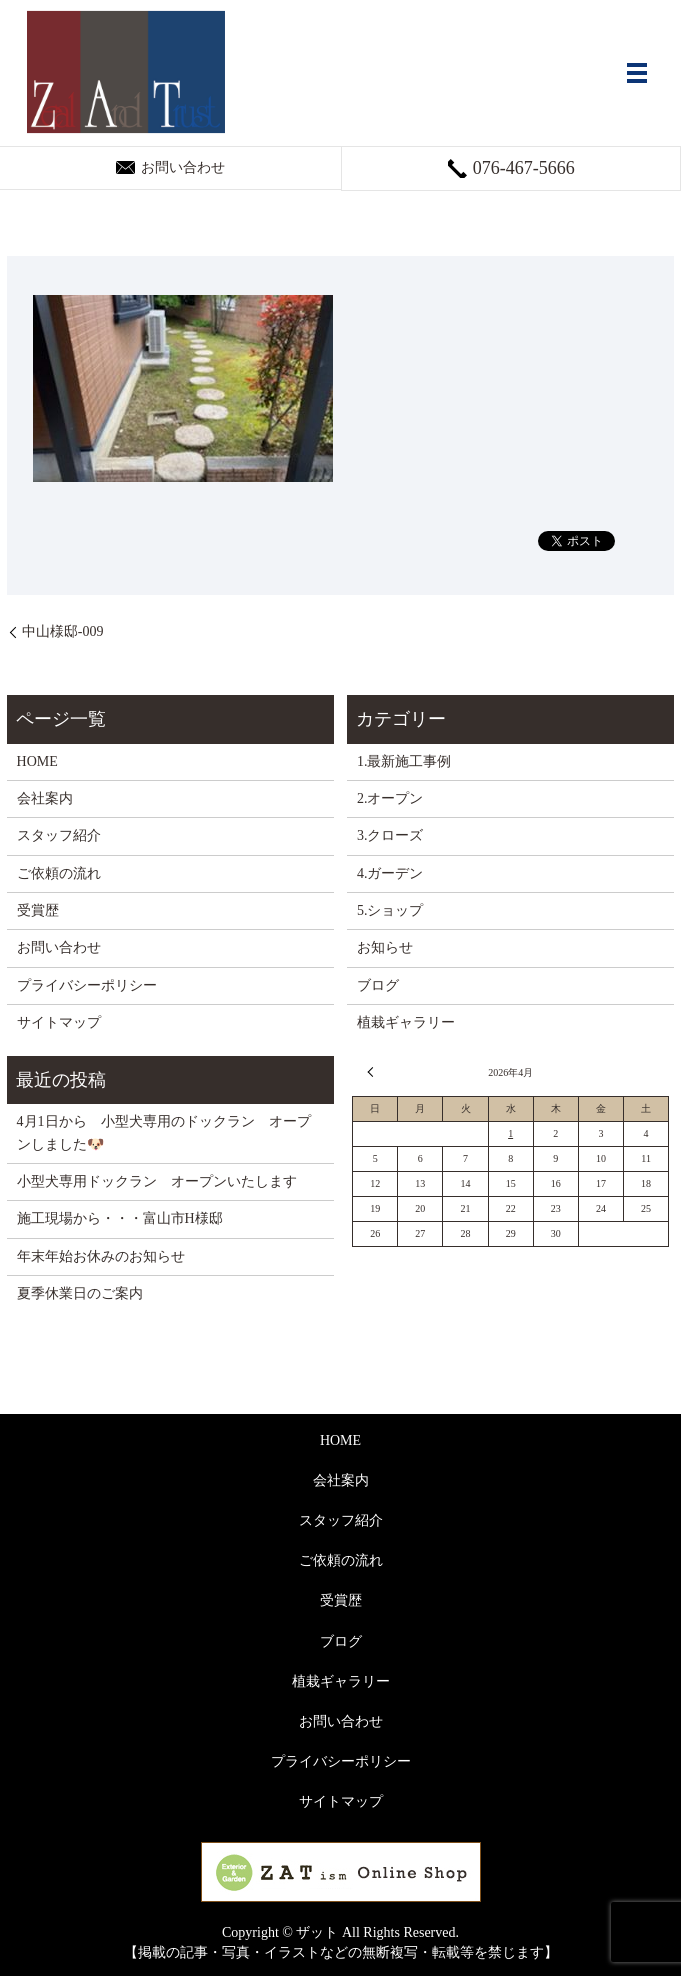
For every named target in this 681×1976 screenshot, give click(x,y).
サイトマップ (59, 1022)
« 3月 (373, 1072)
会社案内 (45, 798)
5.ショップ (390, 910)
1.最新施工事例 (404, 761)
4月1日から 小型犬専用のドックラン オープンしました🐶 (164, 1132)
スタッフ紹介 (59, 835)
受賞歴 (38, 910)
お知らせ (385, 947)
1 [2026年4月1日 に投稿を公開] (510, 1133)
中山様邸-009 (63, 631)
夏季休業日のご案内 (80, 1293)
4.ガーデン (390, 873)
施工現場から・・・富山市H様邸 (120, 1218)
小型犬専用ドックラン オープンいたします (157, 1181)
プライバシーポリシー (87, 985)
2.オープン (390, 798)
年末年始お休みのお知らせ (101, 1256)
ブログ (378, 985)
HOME (37, 761)
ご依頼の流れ (59, 873)
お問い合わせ (59, 947)
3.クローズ (390, 835)
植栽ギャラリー (406, 1022)
